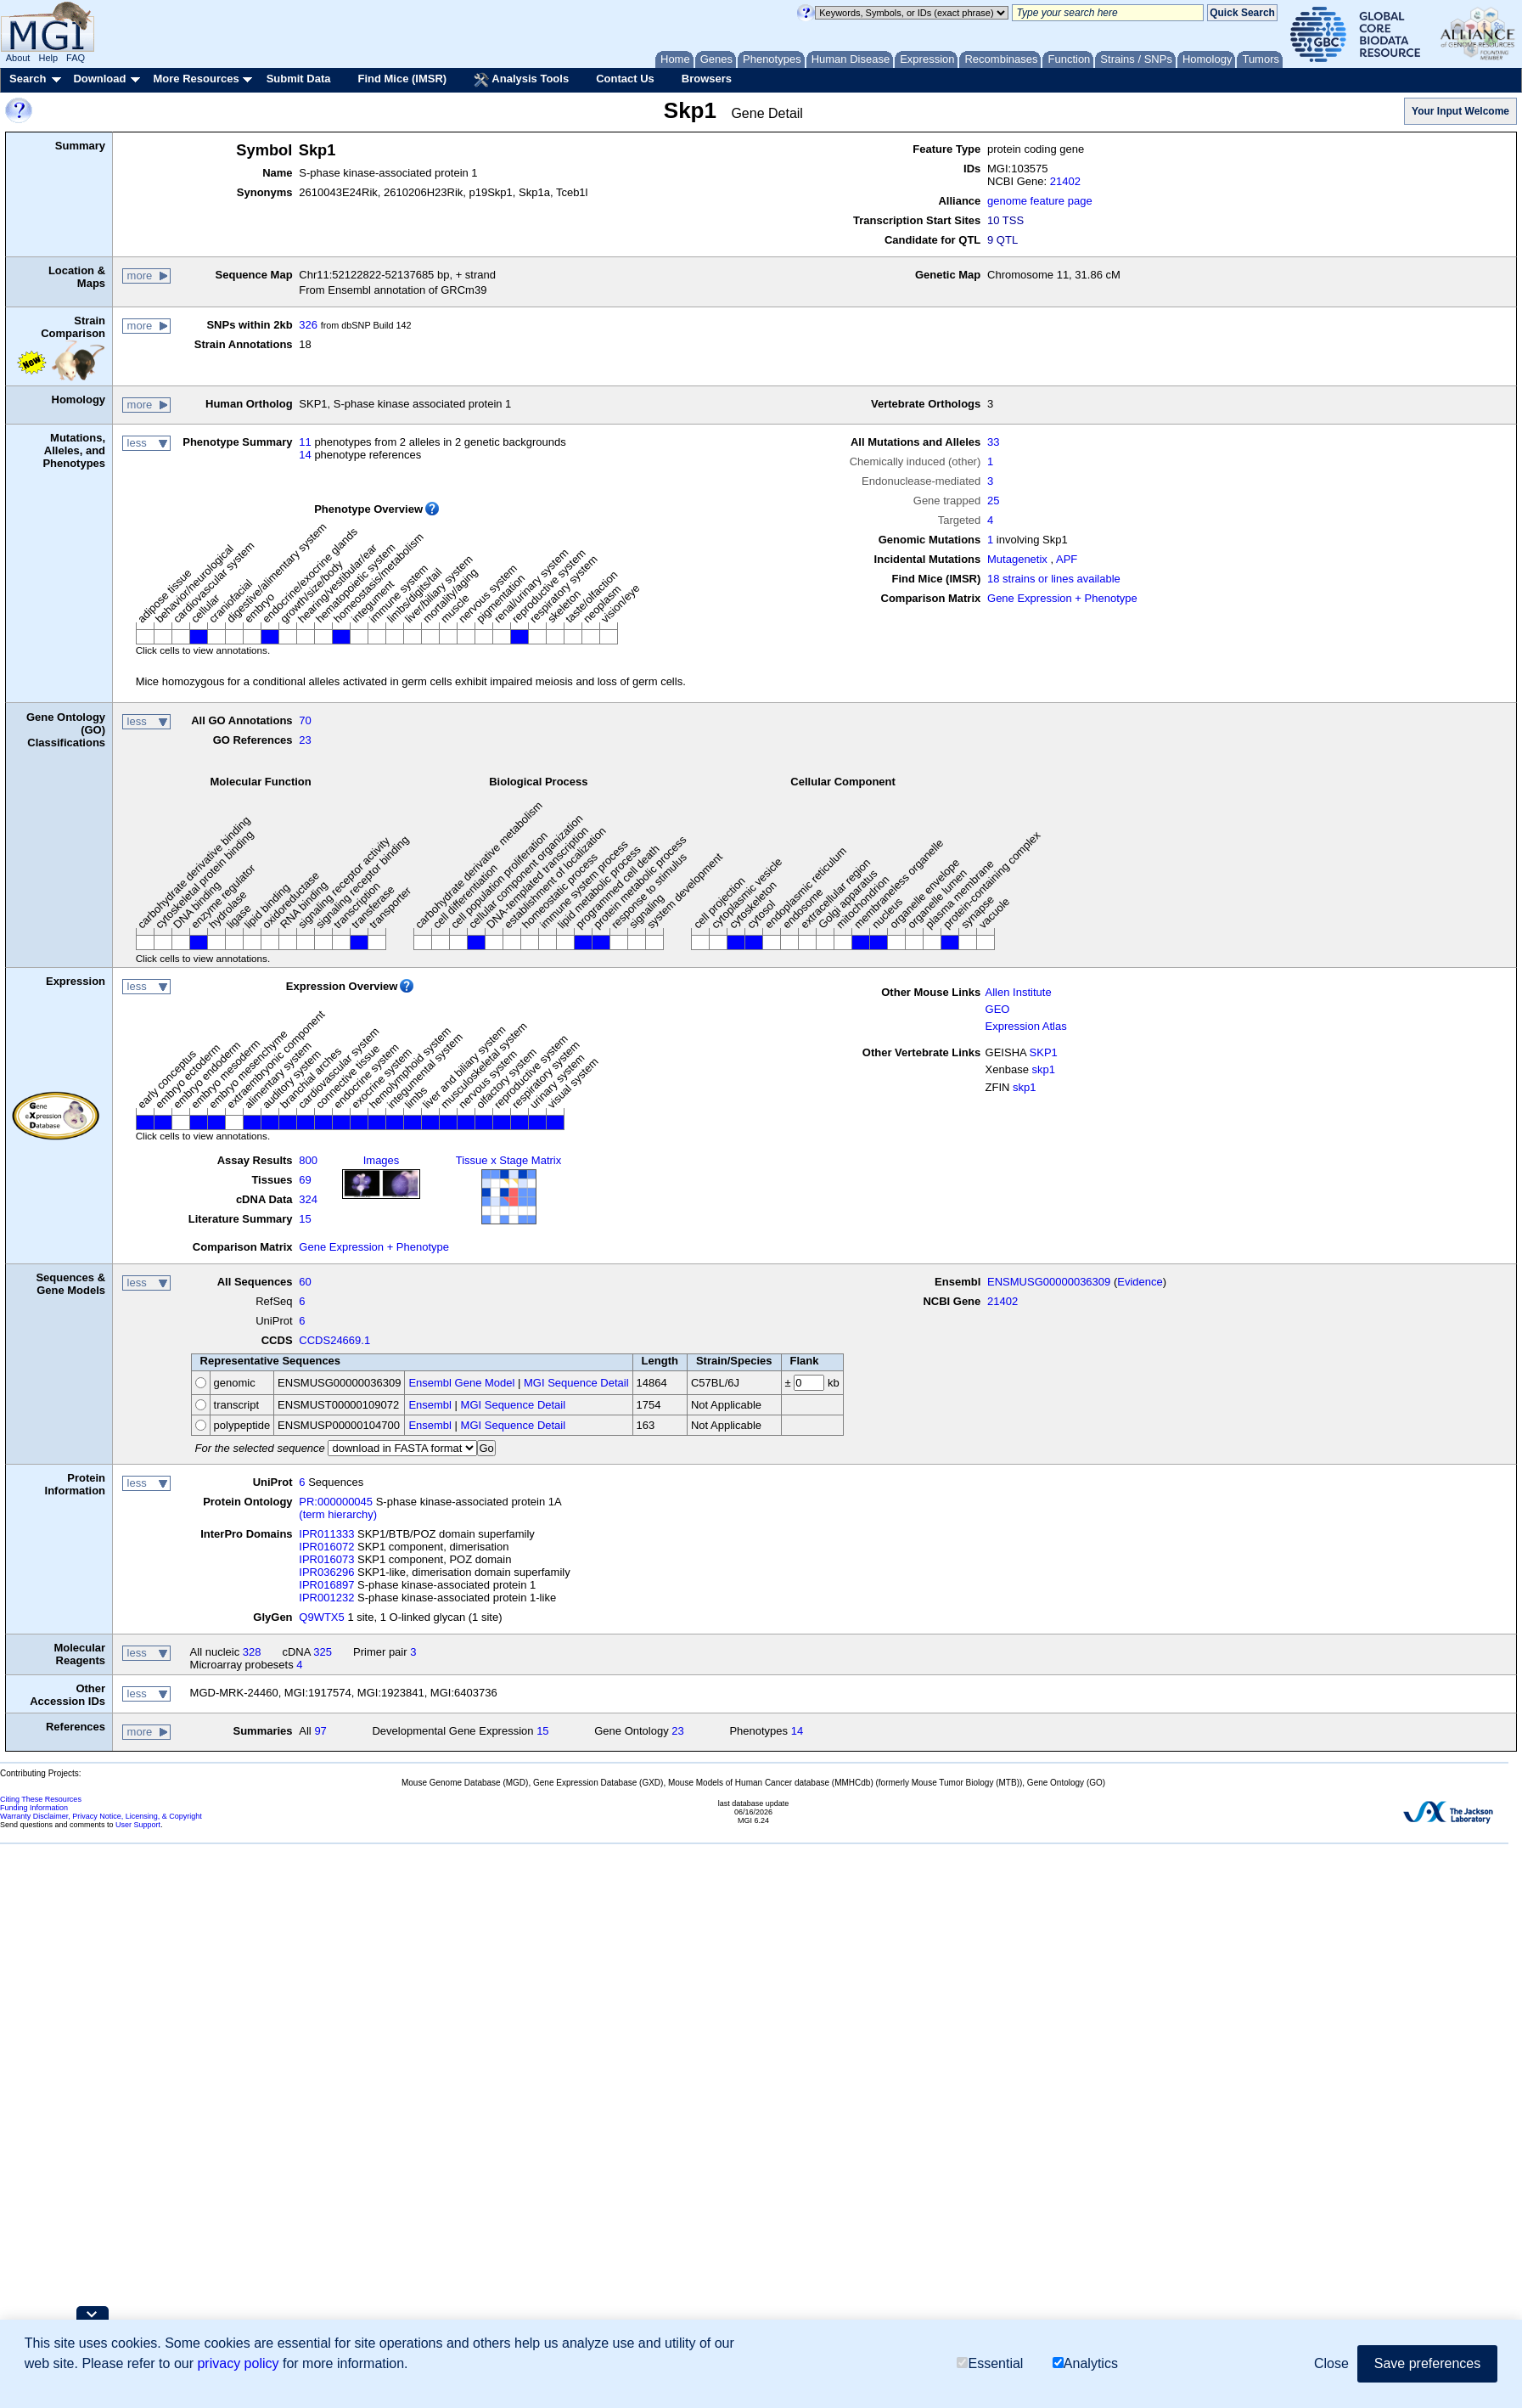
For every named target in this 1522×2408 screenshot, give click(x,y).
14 (305, 454)
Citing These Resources (40, 1799)
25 (993, 500)
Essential (990, 2363)
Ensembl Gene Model (461, 1382)
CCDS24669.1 (334, 1340)
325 (322, 1652)
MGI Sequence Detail (576, 1382)
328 (252, 1652)
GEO (998, 1009)
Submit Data (299, 78)
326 (308, 324)
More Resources (196, 78)
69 (305, 1179)
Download (99, 78)
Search (27, 78)
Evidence (1139, 1281)
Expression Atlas (1026, 1026)
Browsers (707, 78)
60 (305, 1281)
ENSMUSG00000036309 (1048, 1281)
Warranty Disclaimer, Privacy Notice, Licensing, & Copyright (101, 1816)
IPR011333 (326, 1534)
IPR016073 (326, 1559)
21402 (1065, 181)
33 (993, 442)
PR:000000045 (336, 1501)
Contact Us (625, 78)
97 (320, 1730)
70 (305, 720)
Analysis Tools (521, 79)
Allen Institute (1019, 992)
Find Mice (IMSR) (401, 78)
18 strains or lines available (1053, 578)
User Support (137, 1824)
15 (305, 1218)
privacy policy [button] (237, 2363)
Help (48, 58)
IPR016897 (326, 1584)
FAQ (75, 58)
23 (305, 740)
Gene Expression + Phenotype (1062, 598)
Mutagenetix (1017, 559)
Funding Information (34, 1807)
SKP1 (1044, 1052)
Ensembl (430, 1404)
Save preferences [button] (1427, 2363)
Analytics (1085, 2363)
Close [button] (1331, 2363)
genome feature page (1039, 200)
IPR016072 (326, 1546)
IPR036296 (326, 1572)
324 (308, 1199)
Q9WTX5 (321, 1617)
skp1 (1043, 1069)
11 (305, 442)
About (18, 58)
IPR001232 (326, 1597)
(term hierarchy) (338, 1514)
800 (308, 1160)
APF (1066, 559)
